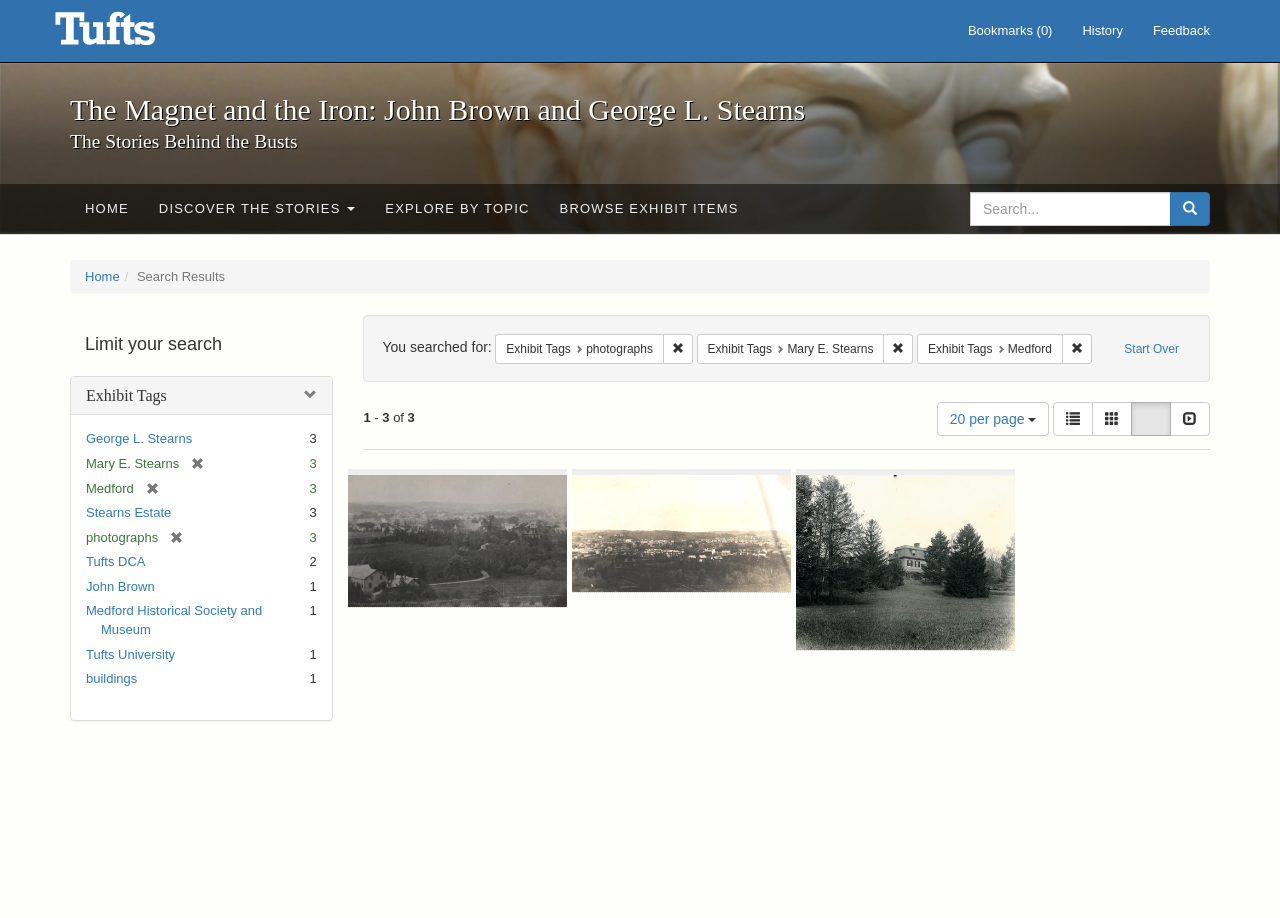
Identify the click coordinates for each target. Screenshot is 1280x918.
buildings (111, 678)
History (1102, 30)
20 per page (993, 419)
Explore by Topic (457, 208)
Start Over (1151, 349)
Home (107, 208)
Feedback (1181, 30)
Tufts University (130, 654)
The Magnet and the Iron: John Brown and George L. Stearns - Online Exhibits (130, 35)
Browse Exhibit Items (649, 208)
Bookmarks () (1010, 30)
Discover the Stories (257, 208)
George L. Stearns (139, 438)
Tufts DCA (115, 561)
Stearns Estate (128, 512)
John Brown (120, 586)
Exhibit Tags (126, 395)
